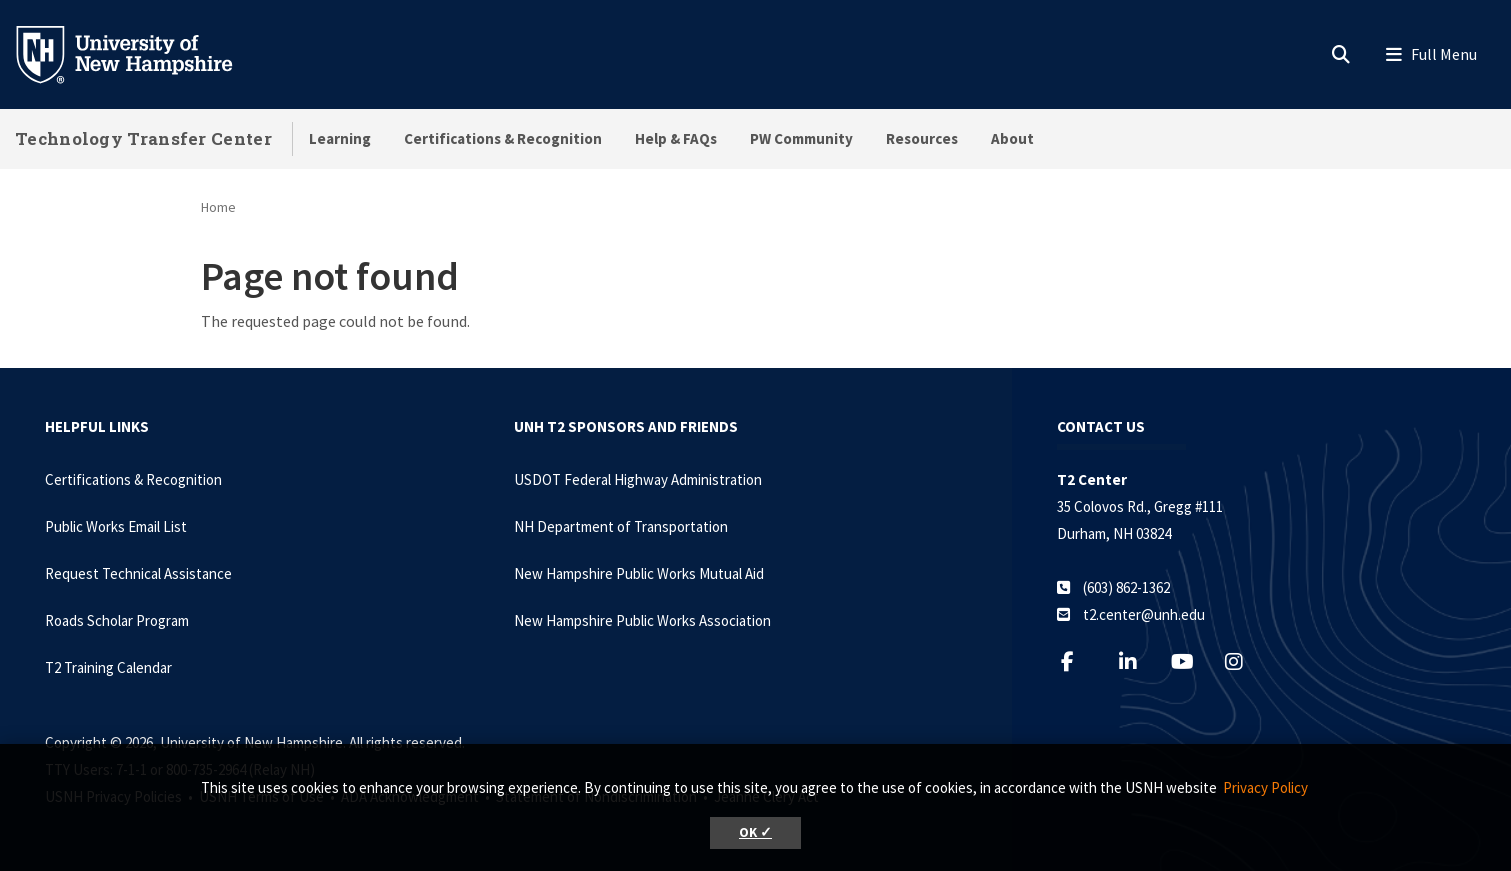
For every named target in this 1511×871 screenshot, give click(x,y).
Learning (340, 138)
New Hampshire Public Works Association (642, 620)
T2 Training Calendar (108, 667)
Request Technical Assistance (138, 573)
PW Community (801, 138)
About (1012, 138)
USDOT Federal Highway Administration (638, 479)
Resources (922, 138)
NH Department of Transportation (621, 526)
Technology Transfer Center (143, 138)
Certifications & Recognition (503, 138)
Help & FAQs (676, 138)
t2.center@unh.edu (1144, 614)
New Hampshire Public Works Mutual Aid (639, 573)
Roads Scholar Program (117, 620)
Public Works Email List (116, 526)
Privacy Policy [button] (1265, 787)
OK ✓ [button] (755, 832)
